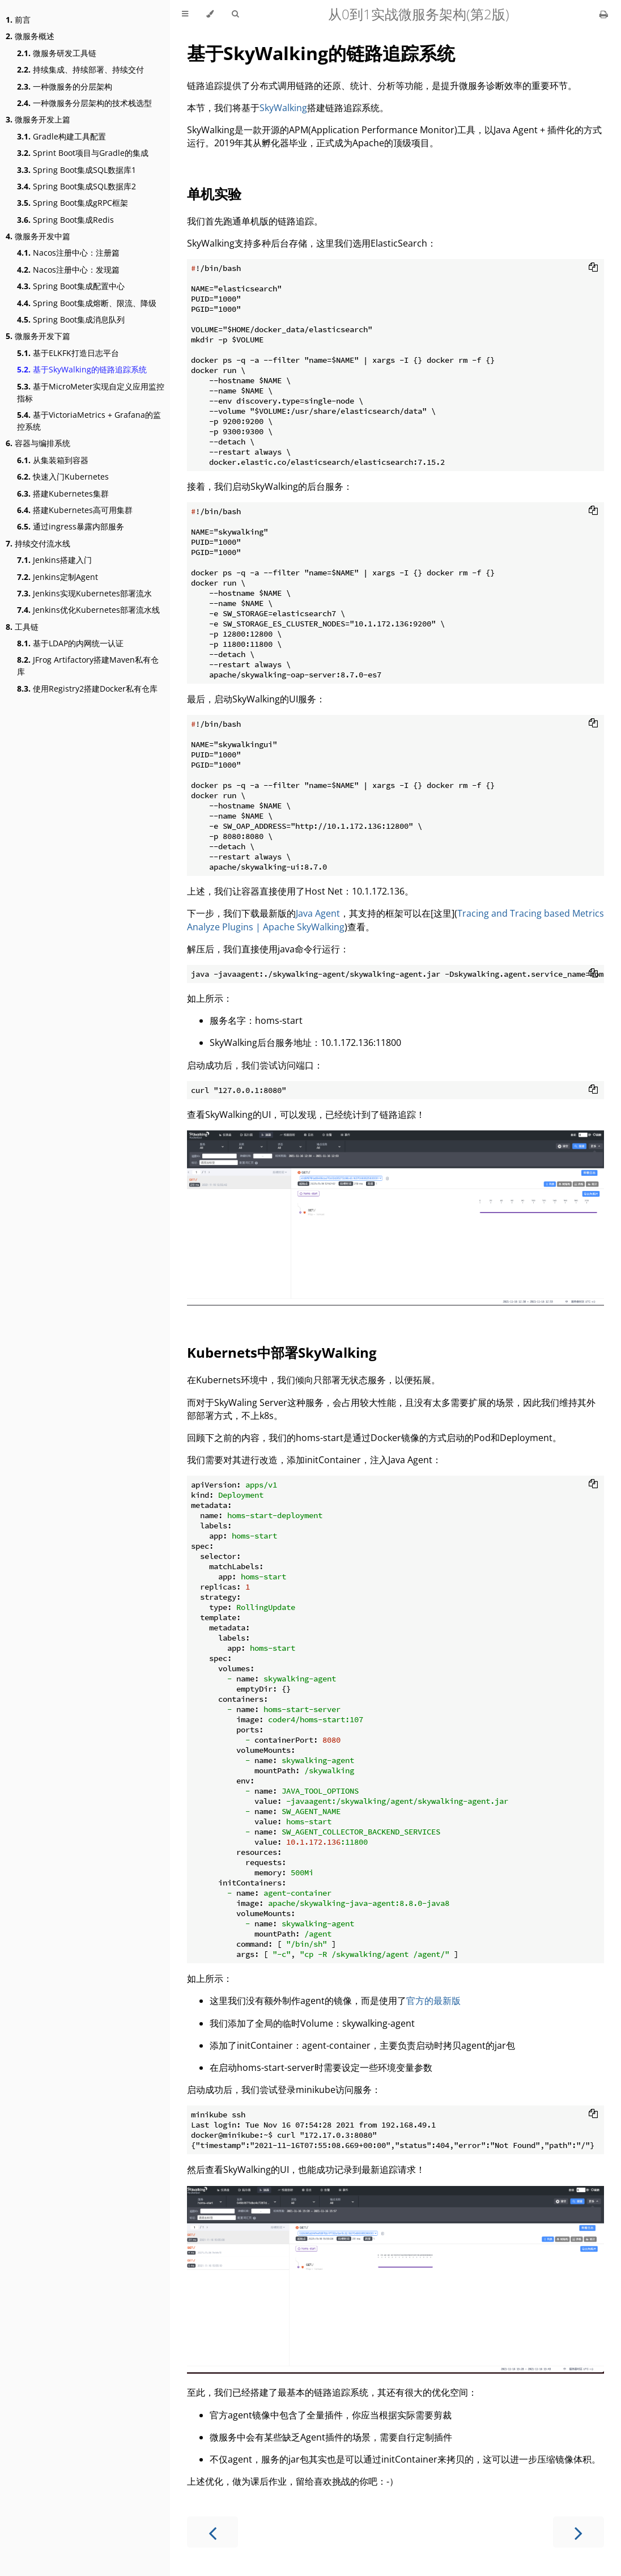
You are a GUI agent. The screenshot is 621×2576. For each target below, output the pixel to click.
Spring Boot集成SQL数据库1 (76, 169)
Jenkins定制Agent (57, 576)
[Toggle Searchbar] (235, 14)
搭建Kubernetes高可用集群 (75, 510)
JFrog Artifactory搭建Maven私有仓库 (88, 665)
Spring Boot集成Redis (65, 219)
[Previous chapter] (212, 2532)
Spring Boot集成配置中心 (71, 286)
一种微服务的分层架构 (64, 86)
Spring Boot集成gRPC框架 (72, 202)
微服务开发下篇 (38, 336)
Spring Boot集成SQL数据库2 (76, 186)
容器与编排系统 (38, 443)
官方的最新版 (433, 2000)
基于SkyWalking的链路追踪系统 (82, 369)
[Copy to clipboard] (593, 268)
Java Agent (318, 913)
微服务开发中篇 (38, 236)
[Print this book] (604, 14)
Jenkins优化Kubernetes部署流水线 (88, 609)
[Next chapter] (578, 2532)
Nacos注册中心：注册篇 (68, 252)
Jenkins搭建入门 (54, 559)
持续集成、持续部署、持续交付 (80, 69)
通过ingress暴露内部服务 (70, 526)
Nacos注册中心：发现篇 (68, 269)
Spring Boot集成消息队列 (71, 319)
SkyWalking (283, 107)
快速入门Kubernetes (63, 476)
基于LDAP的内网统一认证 (70, 643)
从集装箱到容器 (52, 460)
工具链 (22, 626)
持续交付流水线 (38, 543)
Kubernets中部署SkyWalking (282, 1352)
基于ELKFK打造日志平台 (68, 353)
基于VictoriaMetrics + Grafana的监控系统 (89, 420)
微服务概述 (30, 36)
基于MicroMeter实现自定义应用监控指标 (90, 392)
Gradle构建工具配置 (61, 136)
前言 (18, 19)
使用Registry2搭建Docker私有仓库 (87, 688)
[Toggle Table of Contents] (185, 14)
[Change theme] (210, 14)
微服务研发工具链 (56, 53)
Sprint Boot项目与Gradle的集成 (82, 152)
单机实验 (214, 193)
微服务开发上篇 (38, 119)
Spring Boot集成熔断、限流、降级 (86, 303)
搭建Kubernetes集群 (63, 493)
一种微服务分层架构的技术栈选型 (84, 103)
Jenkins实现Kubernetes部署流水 (84, 593)
